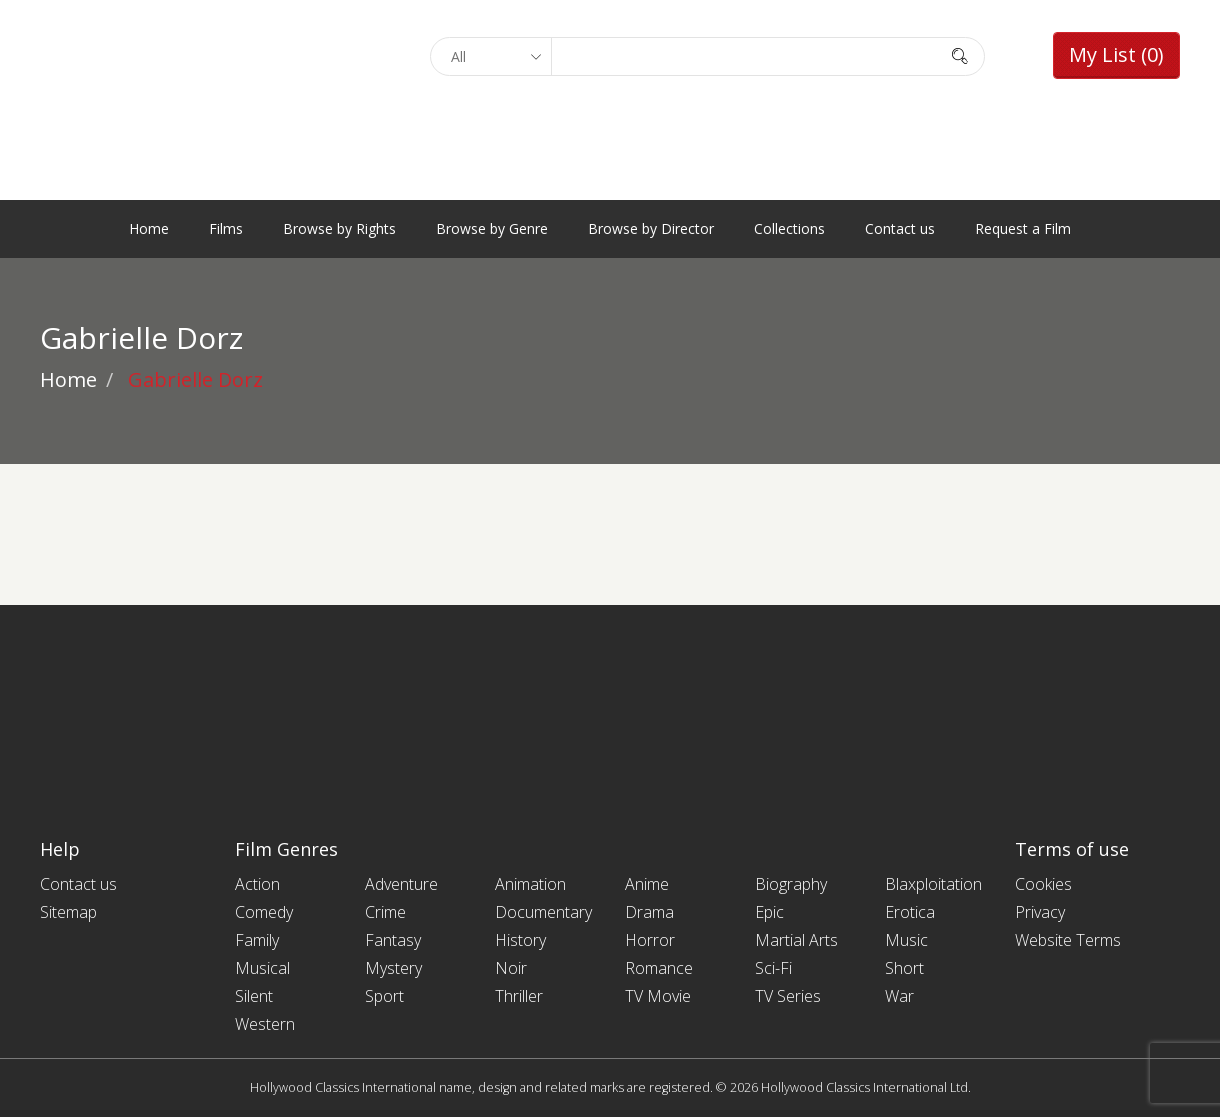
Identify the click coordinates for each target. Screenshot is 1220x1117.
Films (226, 228)
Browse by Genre (492, 228)
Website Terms (1068, 940)
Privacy (1040, 912)
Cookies (1043, 884)
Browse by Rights (339, 228)
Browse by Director (651, 228)
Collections (789, 228)
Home (149, 228)
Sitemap (68, 912)
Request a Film (1023, 228)
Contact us (900, 228)
